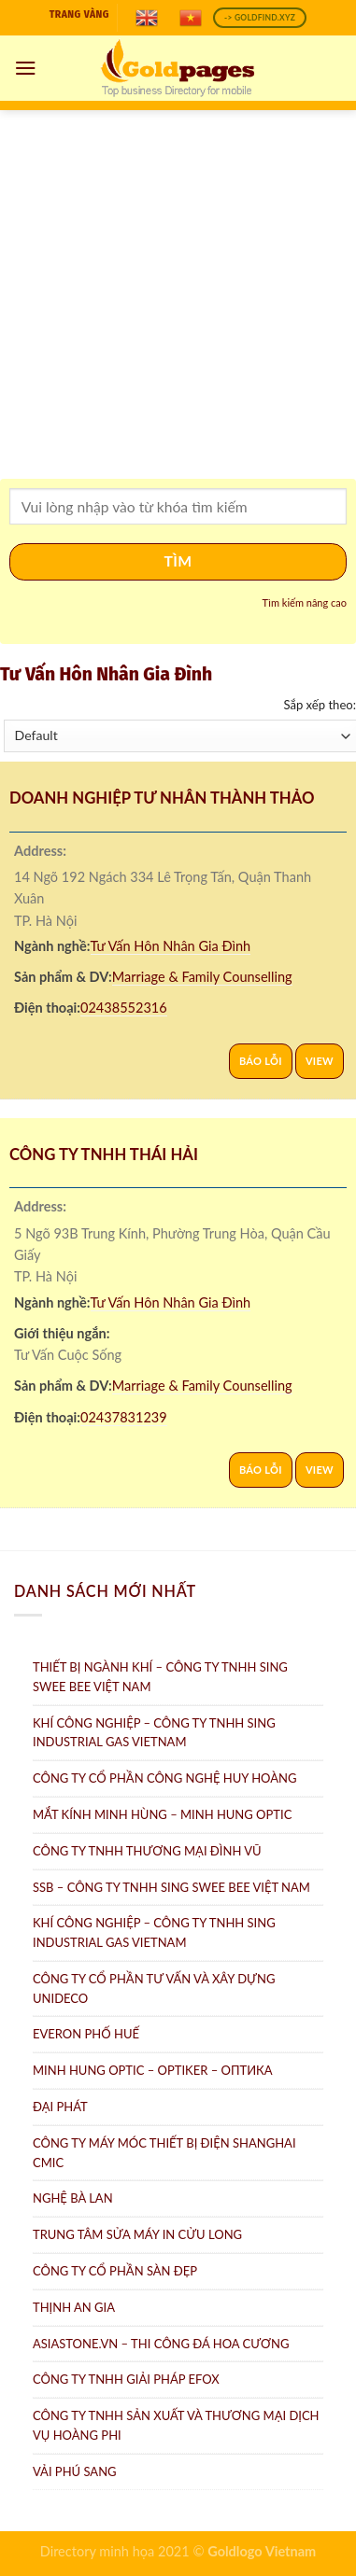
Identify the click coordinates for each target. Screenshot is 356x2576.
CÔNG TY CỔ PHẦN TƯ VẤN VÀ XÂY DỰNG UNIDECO (154, 1988)
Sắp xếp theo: (319, 704)
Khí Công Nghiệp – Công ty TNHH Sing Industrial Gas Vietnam (154, 1732)
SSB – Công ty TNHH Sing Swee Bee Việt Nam (171, 1887)
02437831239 (123, 1417)
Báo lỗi (260, 1061)
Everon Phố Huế (86, 2033)
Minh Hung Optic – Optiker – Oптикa (153, 2070)
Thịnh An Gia (74, 2307)
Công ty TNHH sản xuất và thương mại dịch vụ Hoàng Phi (176, 2425)
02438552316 (123, 1007)
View (320, 1061)
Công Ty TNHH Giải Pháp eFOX (126, 2379)
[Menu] (25, 68)
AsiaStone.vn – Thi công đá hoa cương (161, 2343)
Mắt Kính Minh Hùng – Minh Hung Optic (162, 1814)
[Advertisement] (175, 294)
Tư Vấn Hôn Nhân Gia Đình (171, 946)
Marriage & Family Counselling (202, 977)
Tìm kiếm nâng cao (305, 602)
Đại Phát (60, 2106)
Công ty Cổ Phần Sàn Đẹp (115, 2270)
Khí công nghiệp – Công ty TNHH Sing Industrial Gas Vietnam (154, 1932)
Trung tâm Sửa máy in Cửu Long (137, 2234)
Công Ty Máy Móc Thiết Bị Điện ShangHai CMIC (164, 2152)
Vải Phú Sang (75, 2471)
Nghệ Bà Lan (73, 2198)
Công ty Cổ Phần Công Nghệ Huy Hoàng (164, 1778)
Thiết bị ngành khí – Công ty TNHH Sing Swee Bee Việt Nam (160, 1676)
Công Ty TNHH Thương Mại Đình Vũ (147, 1850)
